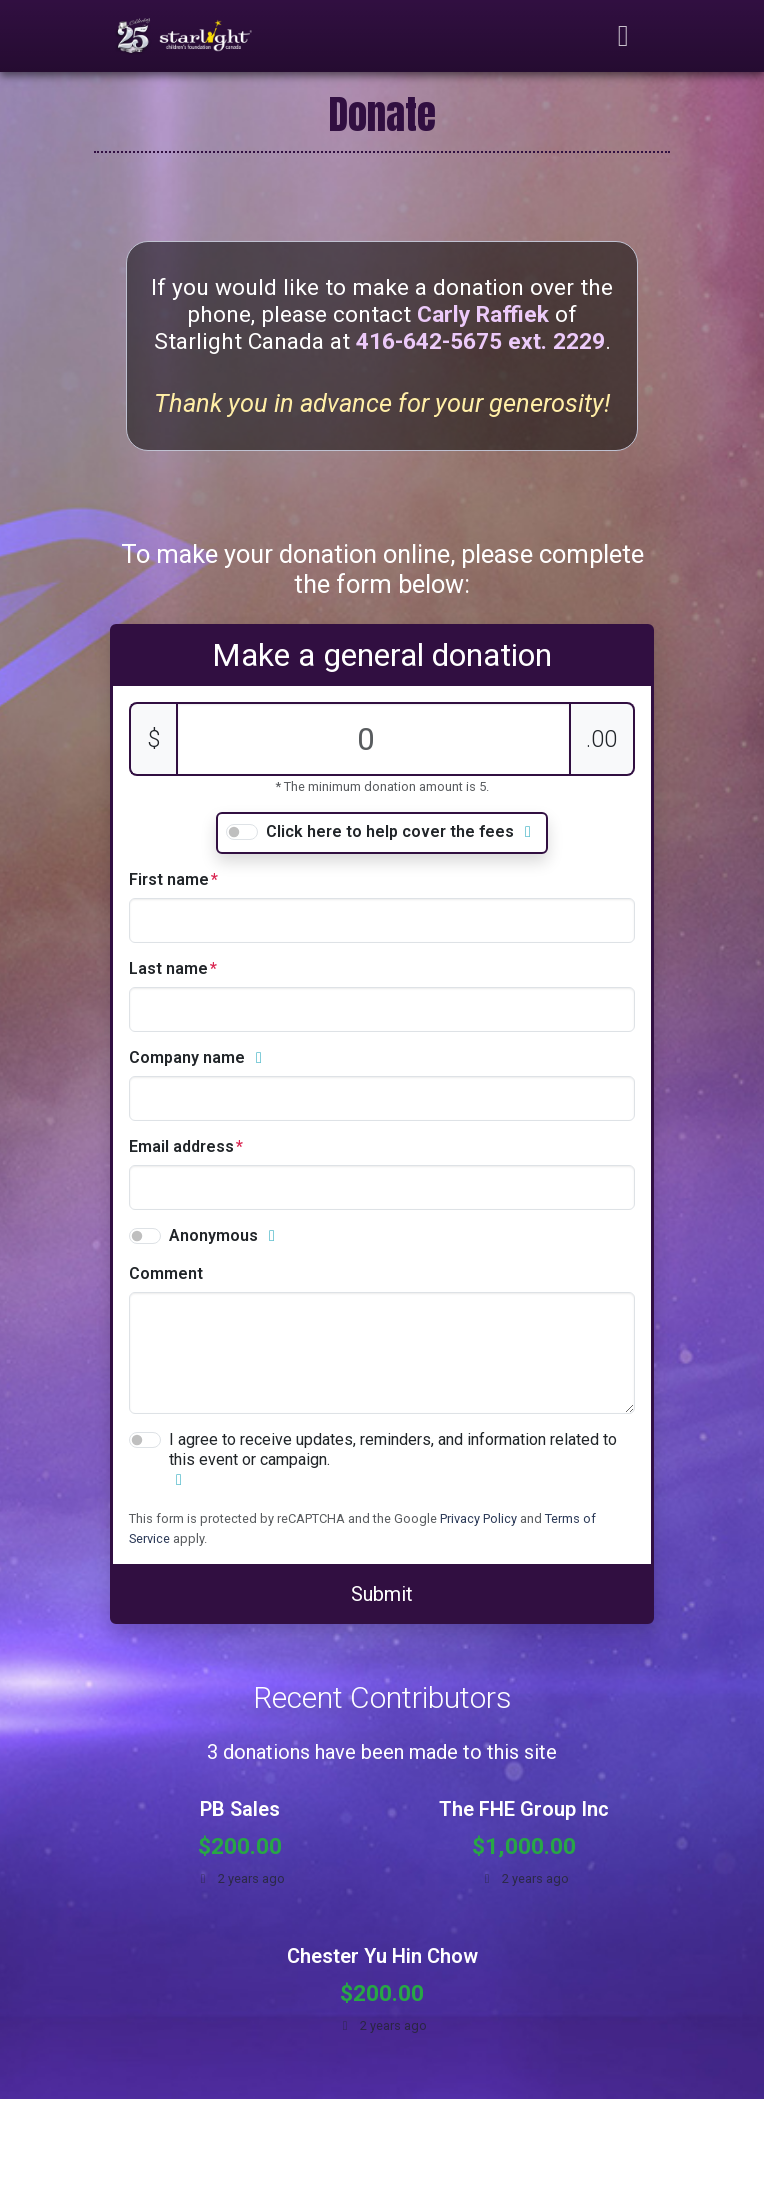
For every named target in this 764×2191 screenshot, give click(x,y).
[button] (528, 832)
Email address (181, 1146)
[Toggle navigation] (624, 36)
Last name (168, 968)
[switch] (242, 832)
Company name (187, 1057)
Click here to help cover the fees (390, 831)
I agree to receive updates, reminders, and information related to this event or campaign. (393, 1449)
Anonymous (213, 1235)
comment (166, 1273)
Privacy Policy (478, 1518)
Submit (382, 1594)
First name (169, 879)
